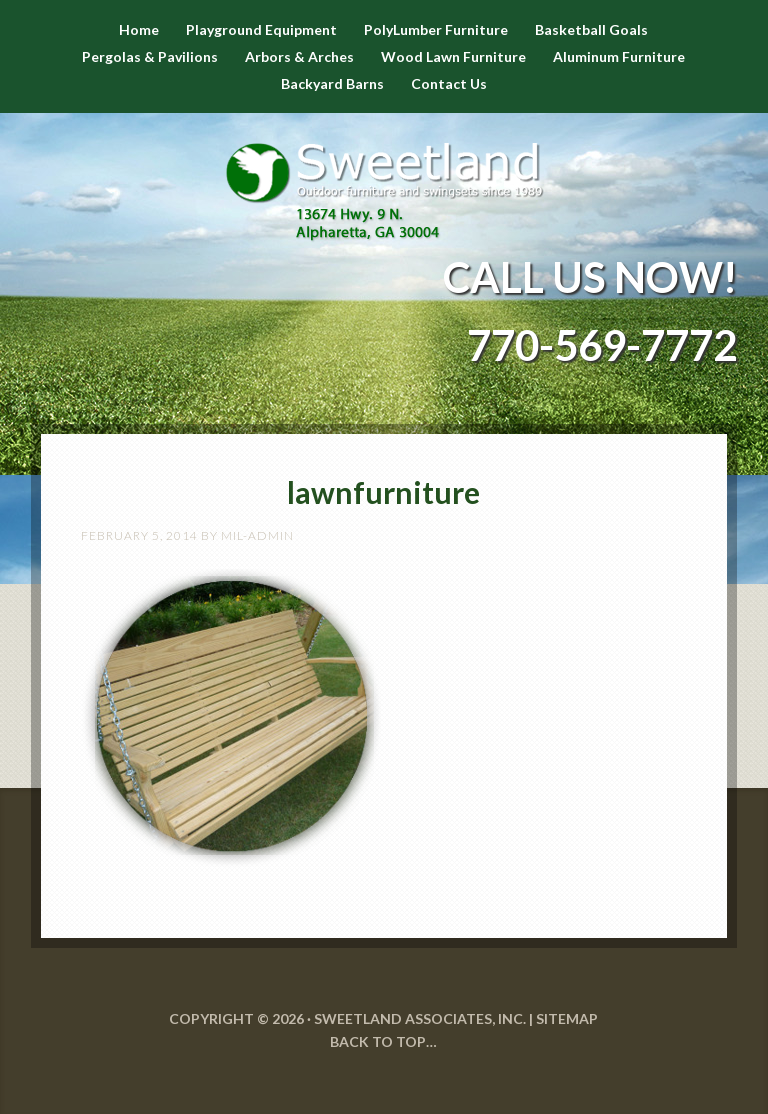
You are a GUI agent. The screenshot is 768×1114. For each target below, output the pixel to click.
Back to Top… (383, 1041)
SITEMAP (567, 1018)
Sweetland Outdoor (384, 177)
